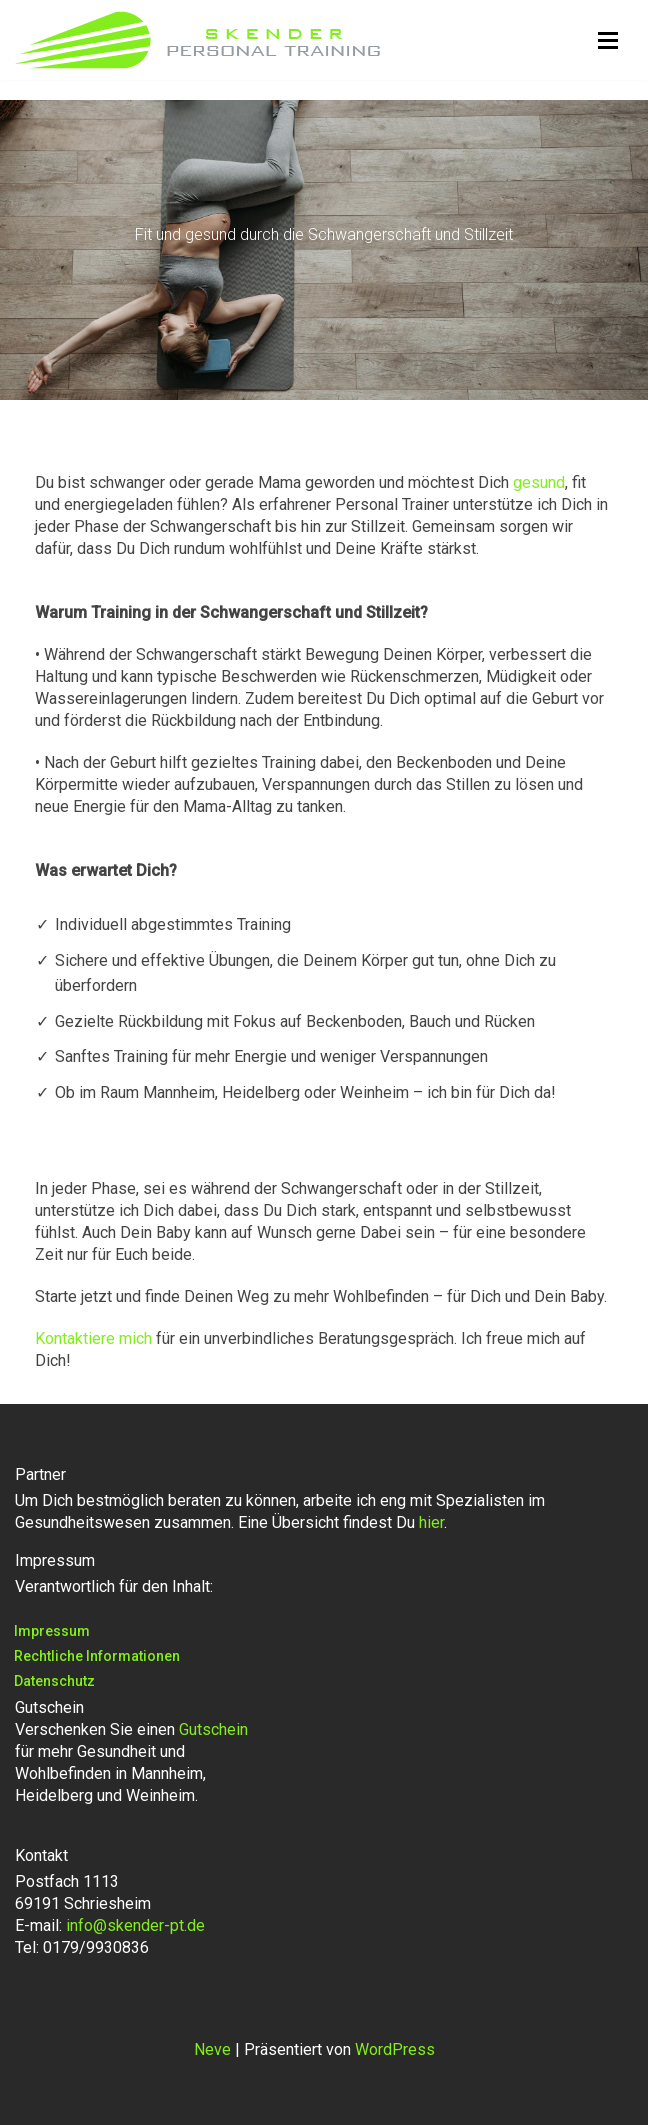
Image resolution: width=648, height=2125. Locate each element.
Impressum (52, 1631)
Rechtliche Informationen (97, 1656)
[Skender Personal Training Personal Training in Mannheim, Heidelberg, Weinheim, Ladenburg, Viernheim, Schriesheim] (197, 40)
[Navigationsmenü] (608, 40)
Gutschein (213, 1729)
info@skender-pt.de (135, 1925)
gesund (539, 482)
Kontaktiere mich (93, 1338)
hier (431, 1522)
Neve (212, 2049)
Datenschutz (54, 1681)
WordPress (395, 2049)
